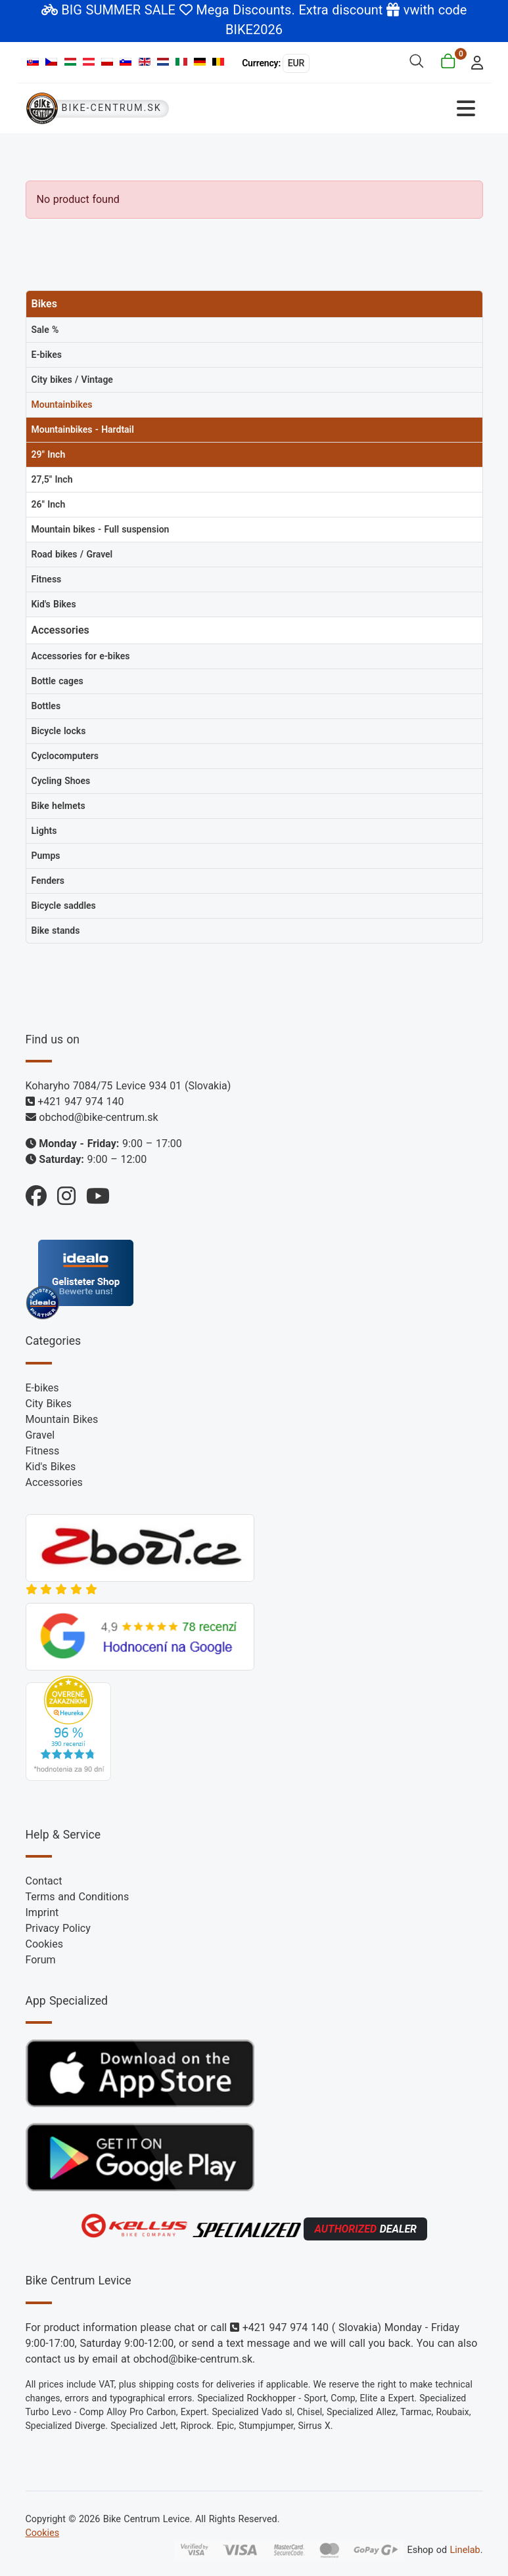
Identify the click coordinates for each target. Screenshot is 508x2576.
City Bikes (49, 1403)
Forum (41, 1960)
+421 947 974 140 (80, 1101)
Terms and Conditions (77, 1896)
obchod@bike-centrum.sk (98, 1117)
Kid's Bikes (51, 1466)
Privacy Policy (58, 1928)
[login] (472, 61)
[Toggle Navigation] (368, 108)
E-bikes (42, 1388)
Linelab (465, 2550)
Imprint (42, 1912)
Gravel (40, 1435)
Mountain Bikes (62, 1419)
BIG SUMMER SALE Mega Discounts (176, 10)
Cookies (44, 1944)
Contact (44, 1881)
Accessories (54, 1482)
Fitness (43, 1451)
